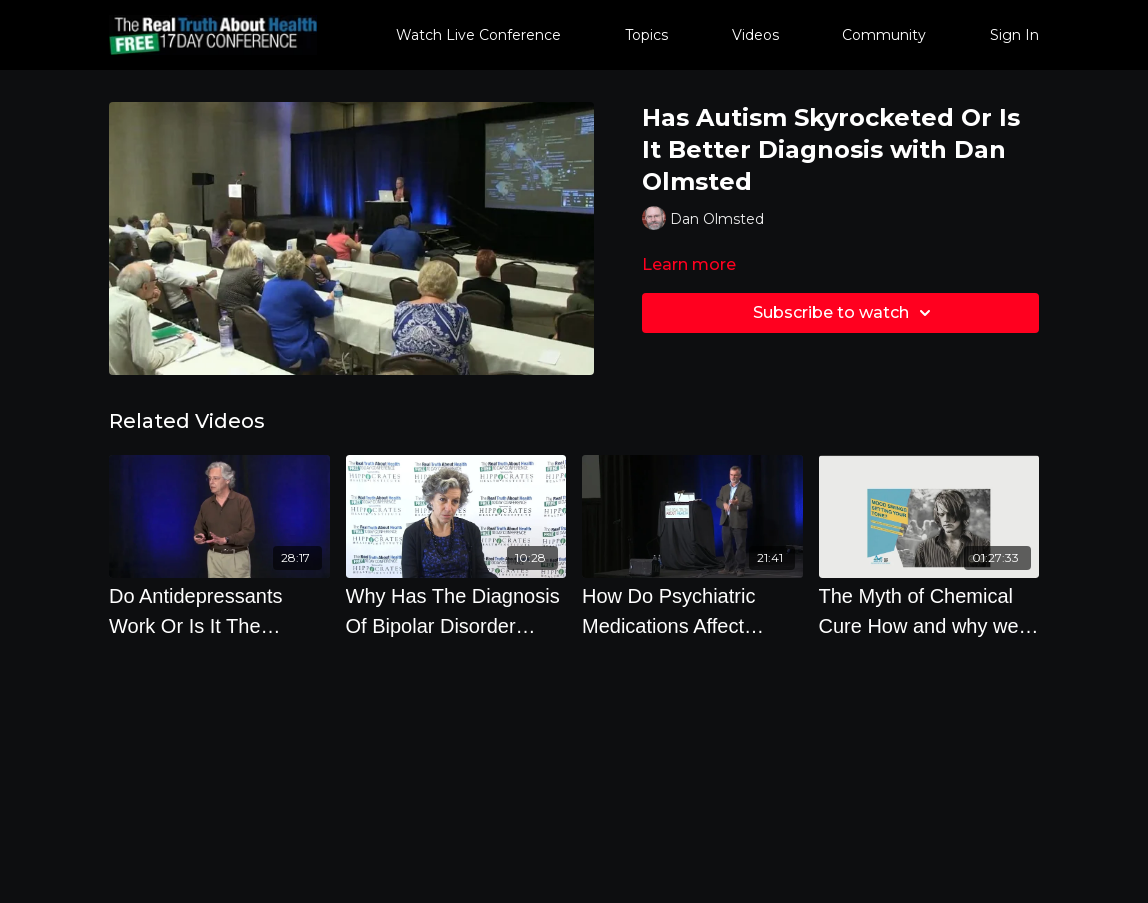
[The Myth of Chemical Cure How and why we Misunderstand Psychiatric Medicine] (929, 611)
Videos (755, 35)
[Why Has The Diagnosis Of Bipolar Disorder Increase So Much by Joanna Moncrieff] (456, 611)
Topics (646, 35)
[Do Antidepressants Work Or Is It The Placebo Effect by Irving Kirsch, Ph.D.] (219, 611)
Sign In (1014, 35)
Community (884, 35)
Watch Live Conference (478, 35)
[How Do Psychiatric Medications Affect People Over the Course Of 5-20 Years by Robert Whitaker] (692, 611)
